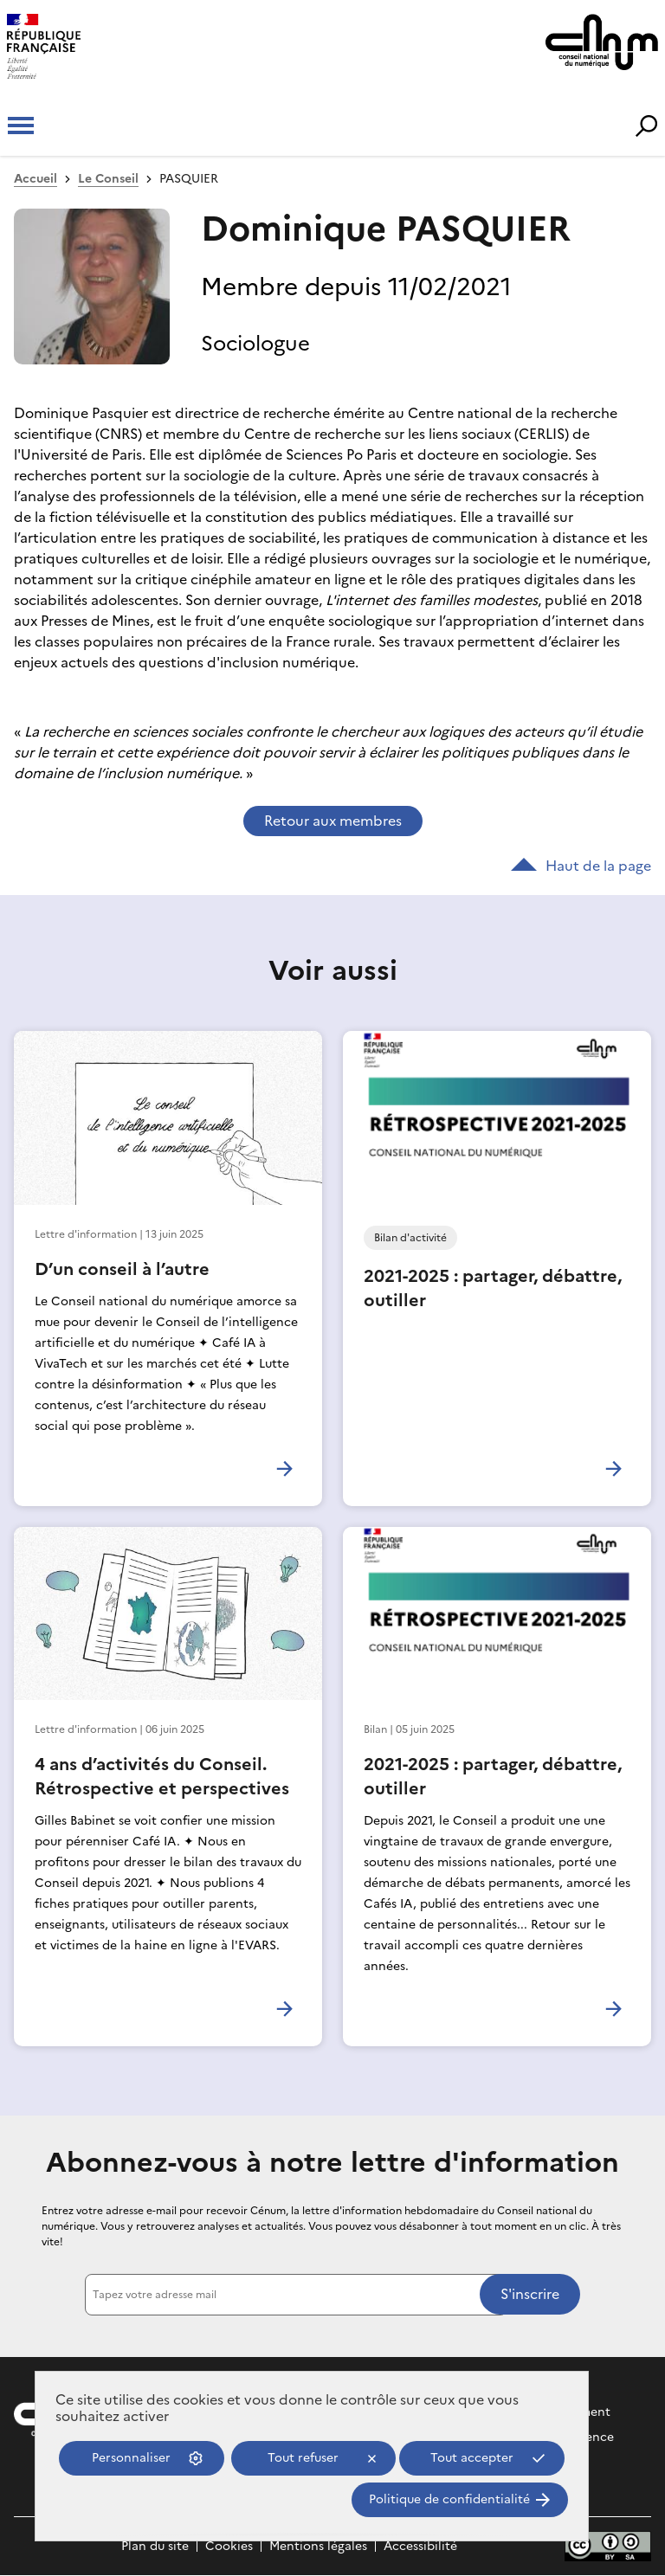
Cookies (229, 2546)
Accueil (35, 179)
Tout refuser (303, 2458)
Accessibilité (420, 2546)
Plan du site (155, 2546)
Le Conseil (108, 179)
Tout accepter (471, 2458)
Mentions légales (318, 2546)
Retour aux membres (333, 820)
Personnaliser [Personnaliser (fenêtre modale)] (131, 2458)
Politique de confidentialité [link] (449, 2499)
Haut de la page (581, 865)
